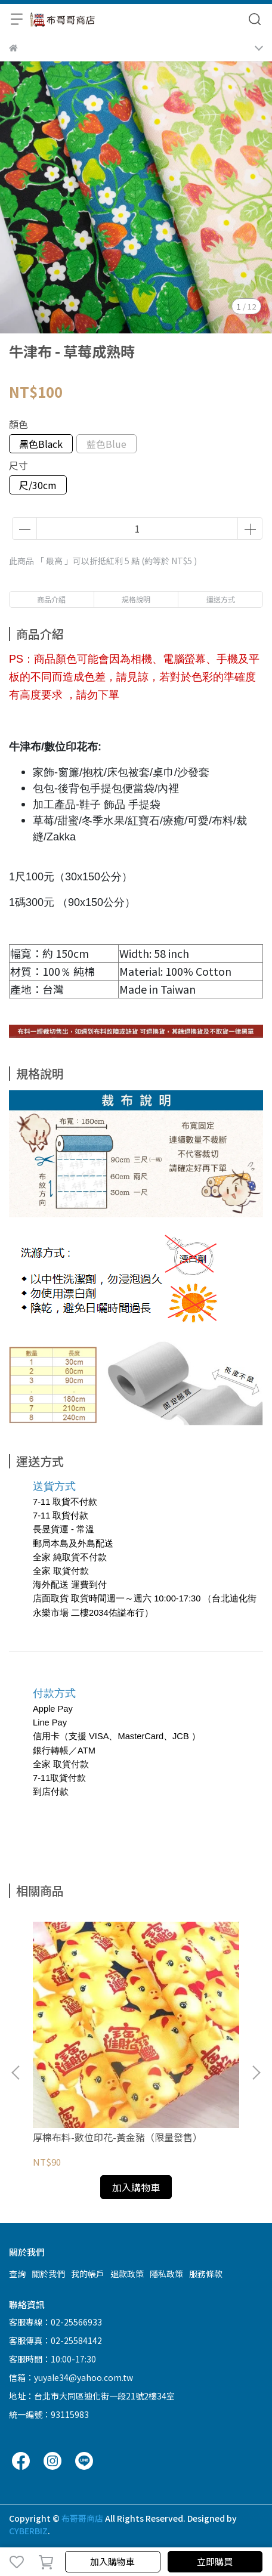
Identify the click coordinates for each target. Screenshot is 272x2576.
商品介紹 (51, 599)
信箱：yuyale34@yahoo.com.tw (71, 2377)
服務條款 (205, 2274)
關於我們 (48, 2274)
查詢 (17, 2274)
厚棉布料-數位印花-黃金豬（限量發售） (117, 2137)
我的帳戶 (87, 2274)
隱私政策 (166, 2274)
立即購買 (215, 2561)
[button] (256, 2072)
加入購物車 (112, 2561)
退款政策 (127, 2274)
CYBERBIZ (28, 2531)
